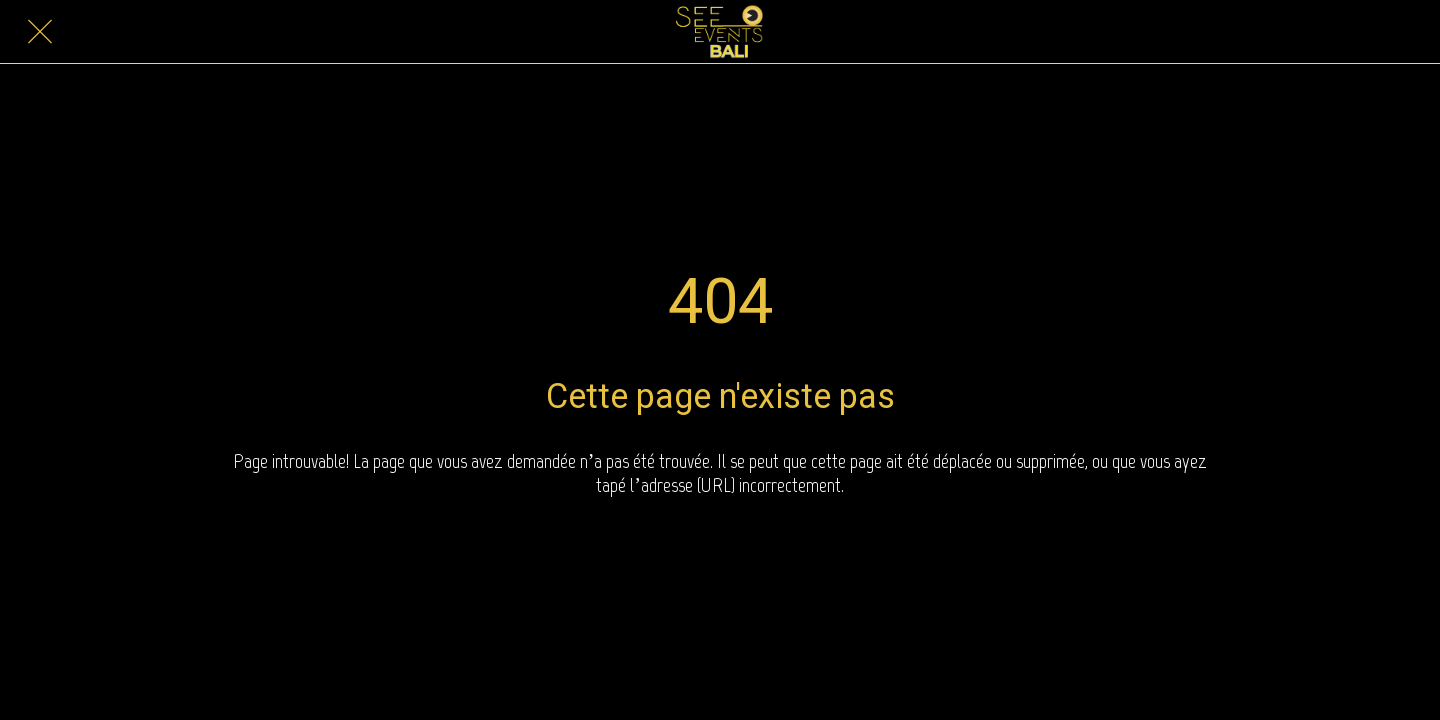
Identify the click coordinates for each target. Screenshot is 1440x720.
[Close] (40, 32)
